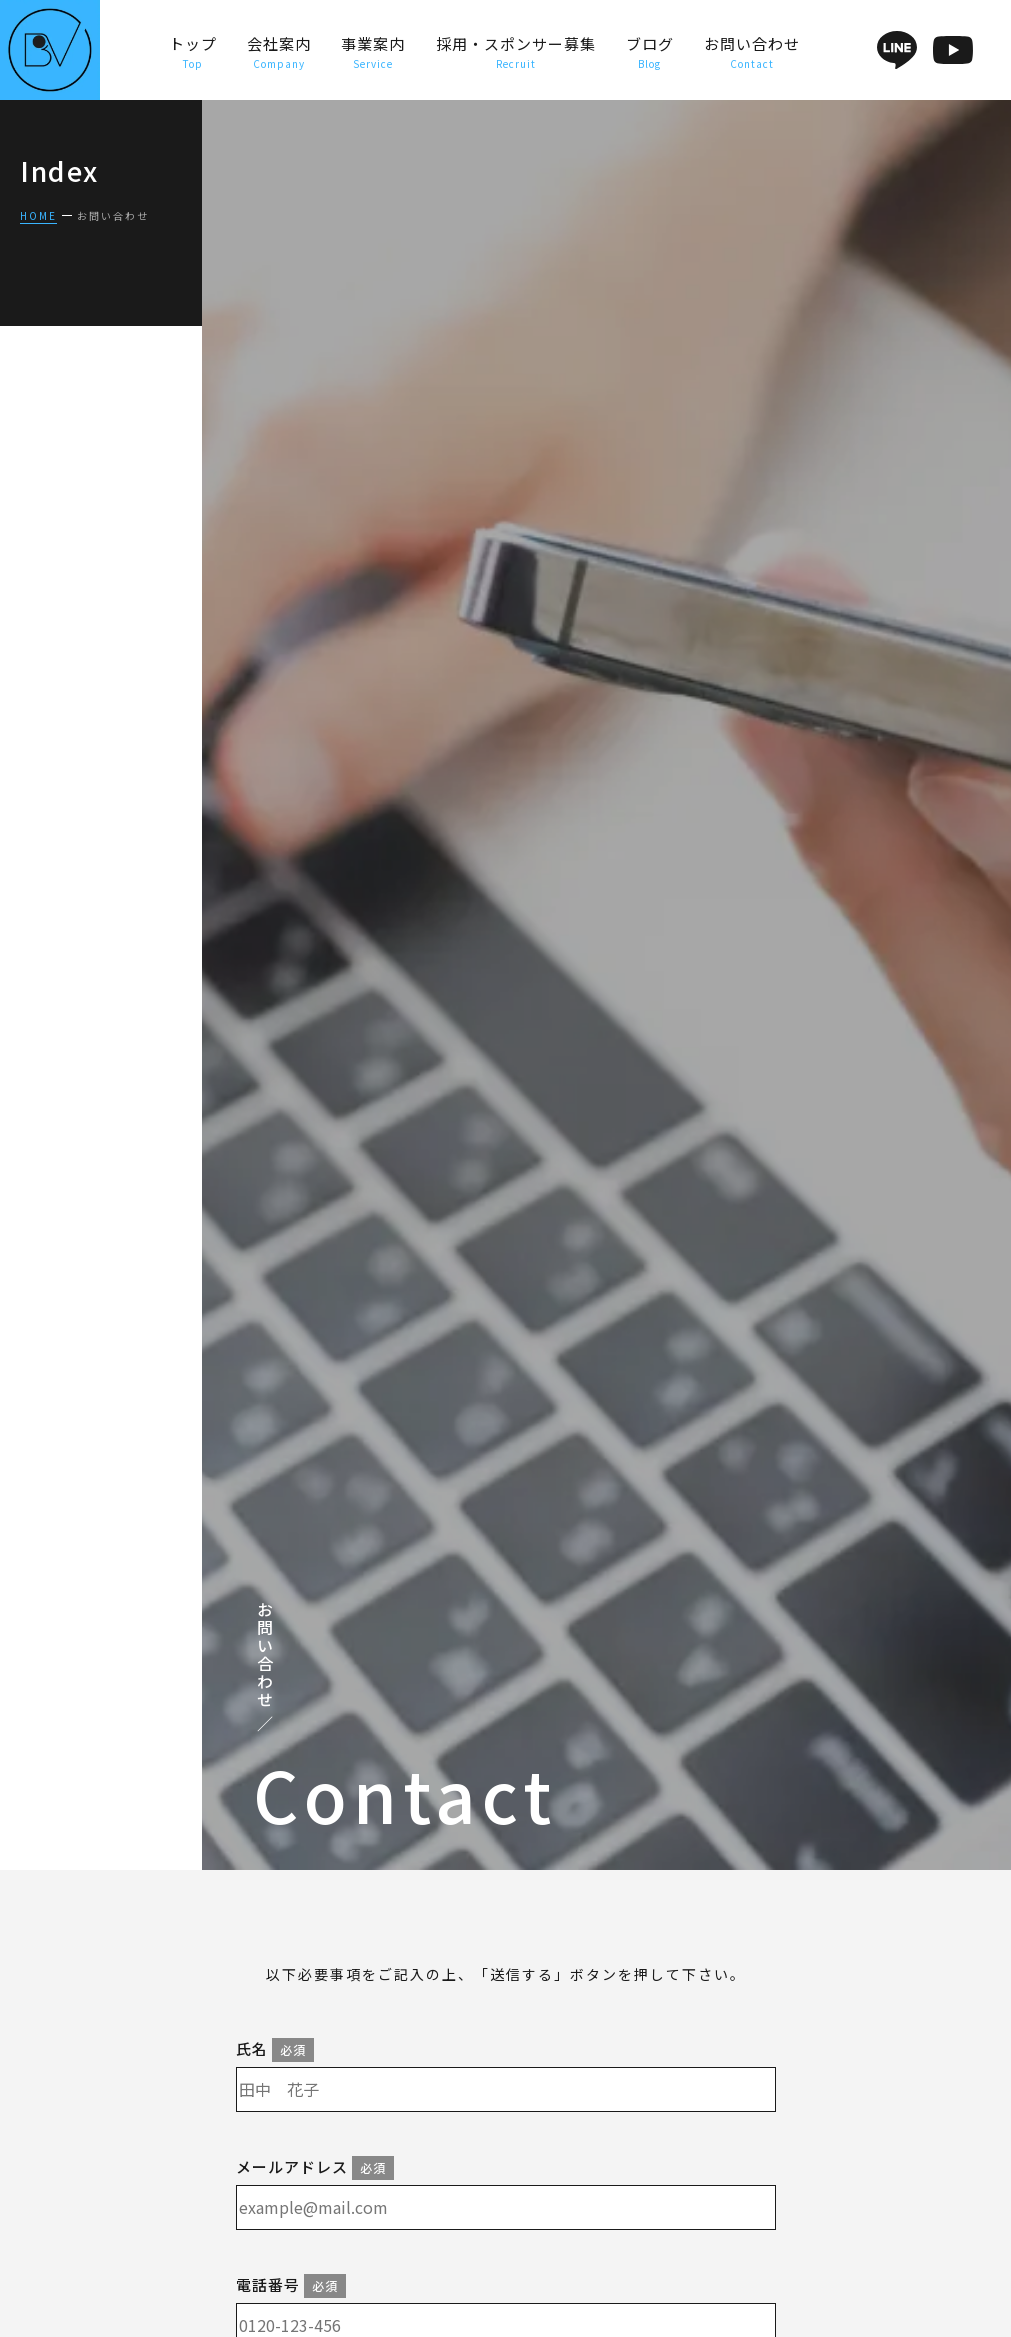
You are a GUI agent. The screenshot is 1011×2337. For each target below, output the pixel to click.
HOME (38, 215)
